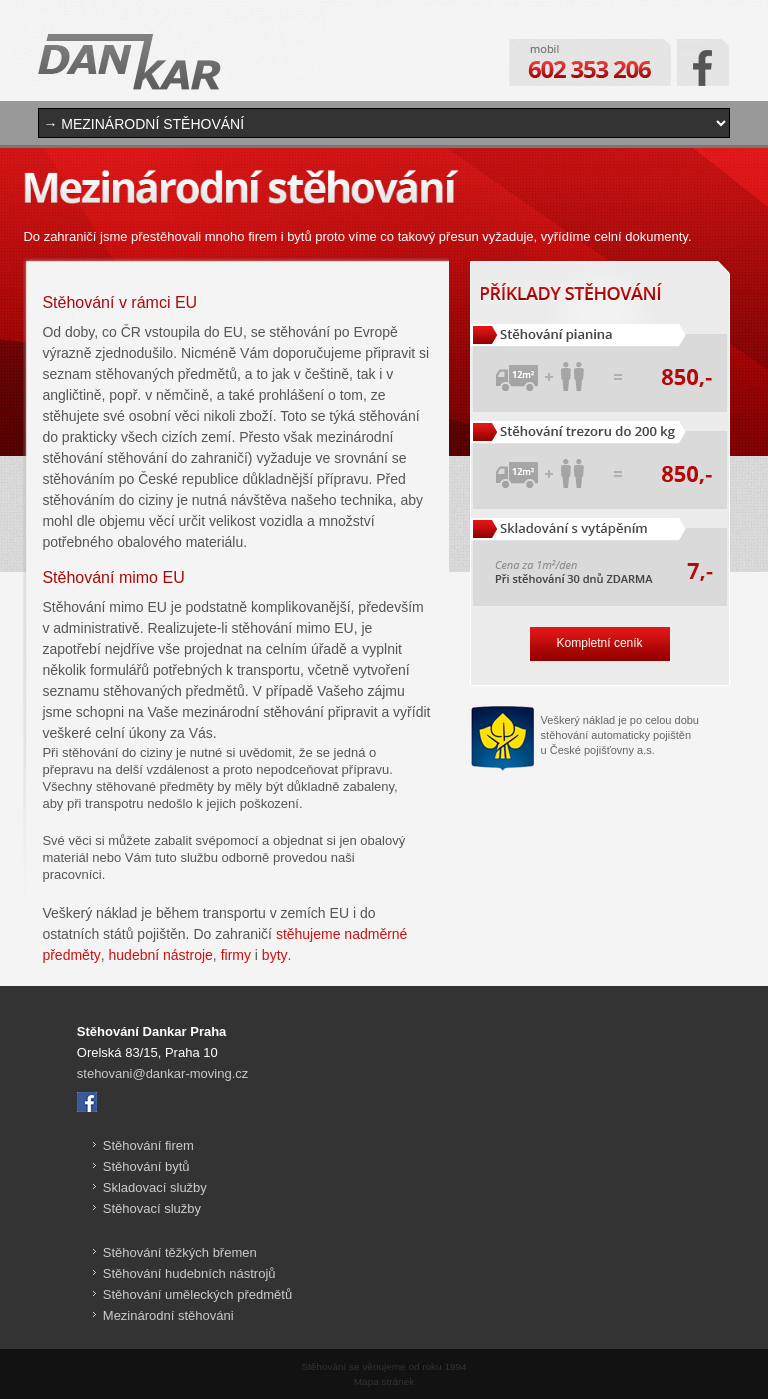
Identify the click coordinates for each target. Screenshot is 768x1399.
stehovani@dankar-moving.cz (162, 1073)
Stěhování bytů (146, 1166)
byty (275, 955)
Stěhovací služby (152, 1208)
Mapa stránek (384, 1381)
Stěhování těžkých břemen (180, 1252)
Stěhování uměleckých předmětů (197, 1294)
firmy (236, 955)
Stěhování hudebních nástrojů (189, 1273)
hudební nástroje (161, 955)
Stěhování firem (148, 1145)
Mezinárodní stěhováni (168, 1315)
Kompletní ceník (600, 643)
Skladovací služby (155, 1187)
